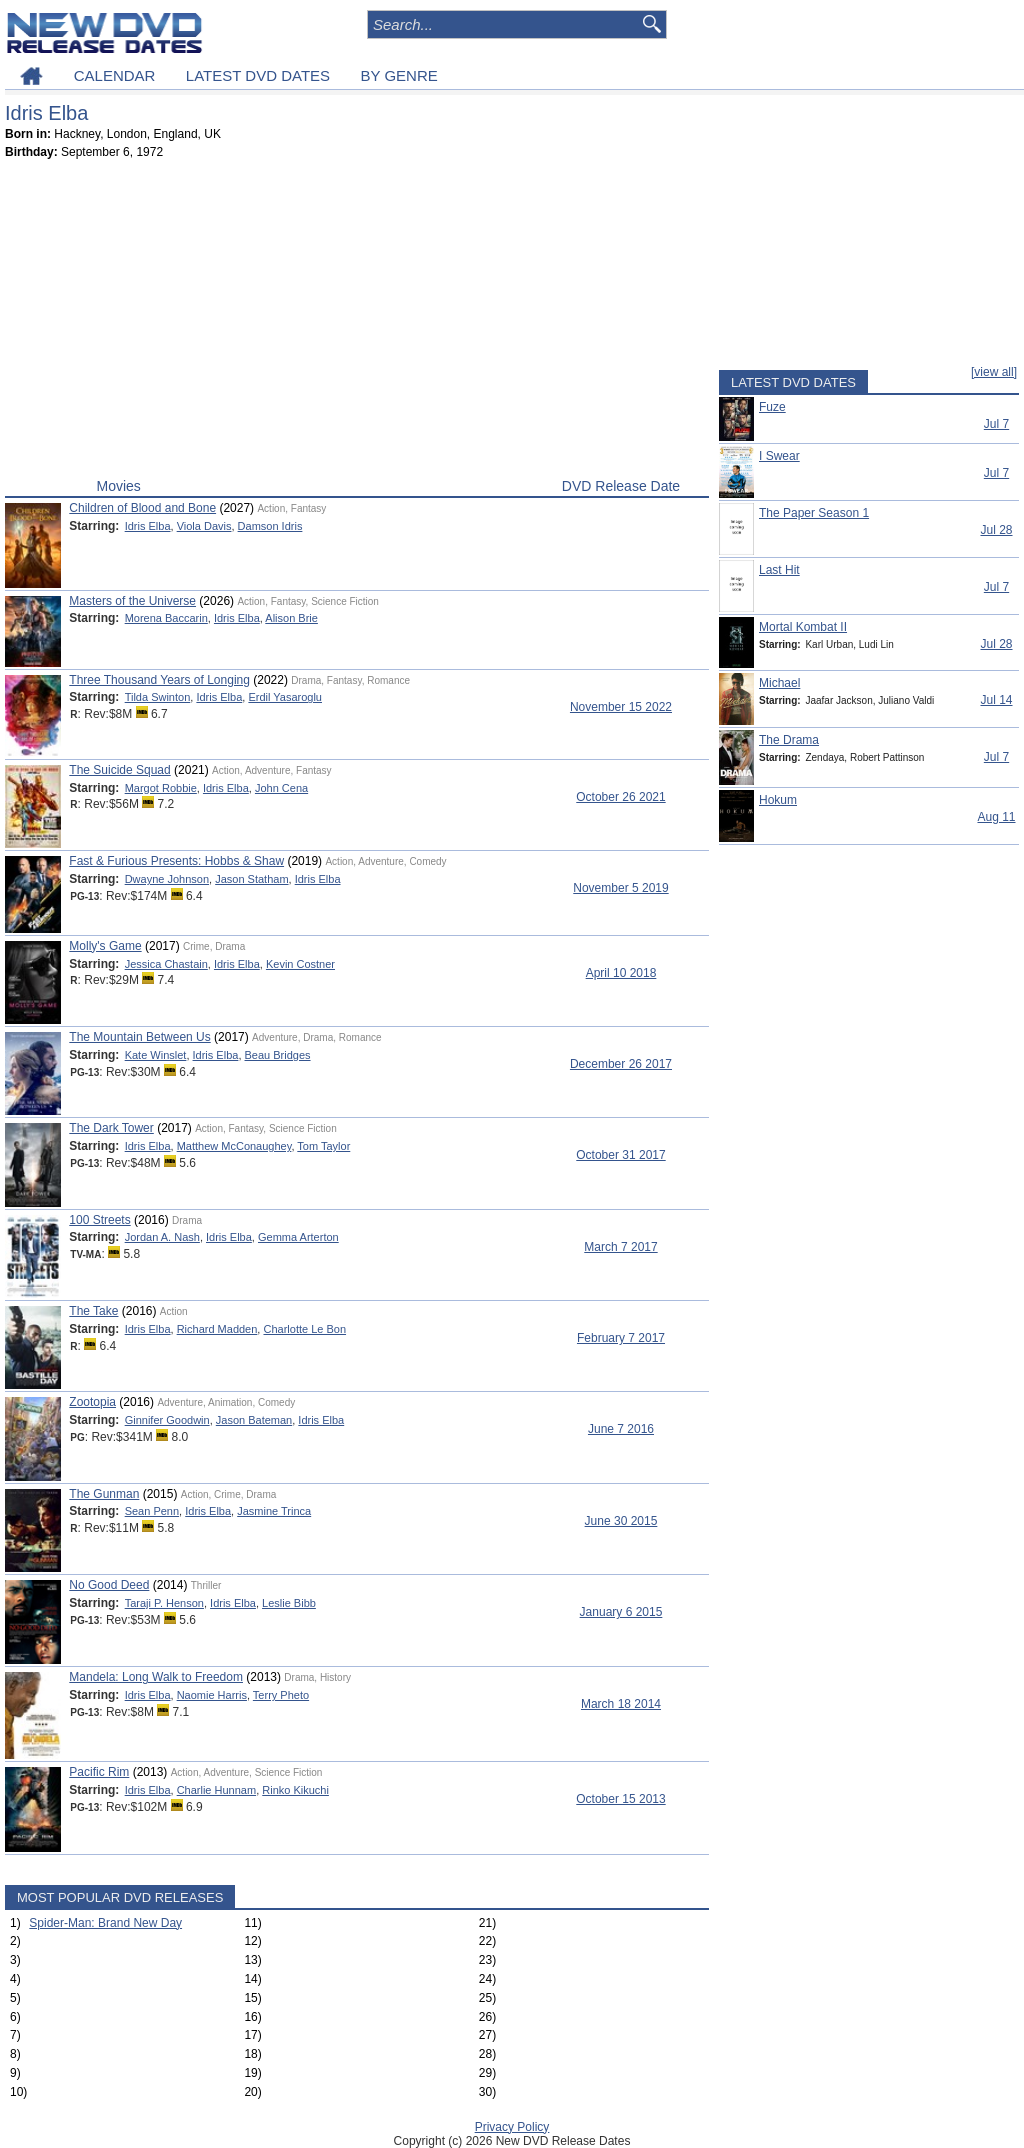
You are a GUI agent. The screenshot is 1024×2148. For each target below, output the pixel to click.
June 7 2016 (621, 1429)
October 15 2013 (620, 1799)
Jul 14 (996, 700)
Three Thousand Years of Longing (159, 680)
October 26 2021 (620, 797)
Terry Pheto (281, 1695)
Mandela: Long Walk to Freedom (156, 1677)
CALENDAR (115, 75)
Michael (779, 683)
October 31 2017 (620, 1155)
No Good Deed (109, 1585)
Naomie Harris (212, 1695)
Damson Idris (270, 526)
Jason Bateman (254, 1420)
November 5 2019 (620, 888)
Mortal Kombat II (803, 627)
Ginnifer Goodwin (167, 1420)
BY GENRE (399, 75)
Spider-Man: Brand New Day (105, 1923)
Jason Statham (251, 879)
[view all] (994, 372)
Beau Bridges (278, 1055)
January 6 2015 (621, 1612)
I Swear (779, 456)
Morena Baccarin (166, 618)
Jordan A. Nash (162, 1237)
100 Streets (99, 1220)
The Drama (789, 740)
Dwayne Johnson (167, 879)
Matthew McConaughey (234, 1146)
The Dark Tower (111, 1128)
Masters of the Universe (132, 601)
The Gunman (104, 1494)
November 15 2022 (621, 707)
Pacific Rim (99, 1772)
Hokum (778, 800)
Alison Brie (291, 618)
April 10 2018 (621, 973)
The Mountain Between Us (139, 1037)
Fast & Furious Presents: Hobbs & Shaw (176, 861)
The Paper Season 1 (814, 513)
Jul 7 (996, 424)
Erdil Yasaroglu (285, 697)
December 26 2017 (621, 1064)
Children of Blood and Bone (142, 508)
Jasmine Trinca (274, 1511)
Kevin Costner (300, 964)
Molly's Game (105, 946)
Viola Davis (204, 526)
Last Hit (779, 570)
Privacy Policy (512, 2127)
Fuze (772, 407)
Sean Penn (152, 1511)
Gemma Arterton (298, 1237)
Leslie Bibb (289, 1603)
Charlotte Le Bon (304, 1329)
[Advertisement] (357, 323)
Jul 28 (996, 530)
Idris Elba (148, 526)
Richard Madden (217, 1329)
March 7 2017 (620, 1247)
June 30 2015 (621, 1521)
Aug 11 (996, 817)
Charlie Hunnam (216, 1790)
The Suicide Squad (119, 770)
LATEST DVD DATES (258, 75)
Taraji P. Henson (164, 1603)
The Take (93, 1311)
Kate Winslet (156, 1055)
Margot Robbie (161, 788)
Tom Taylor (323, 1146)
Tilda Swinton (158, 697)
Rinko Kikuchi (295, 1790)
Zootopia (92, 1402)
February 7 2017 (621, 1338)
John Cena (281, 788)
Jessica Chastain (166, 964)
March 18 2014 (621, 1704)
